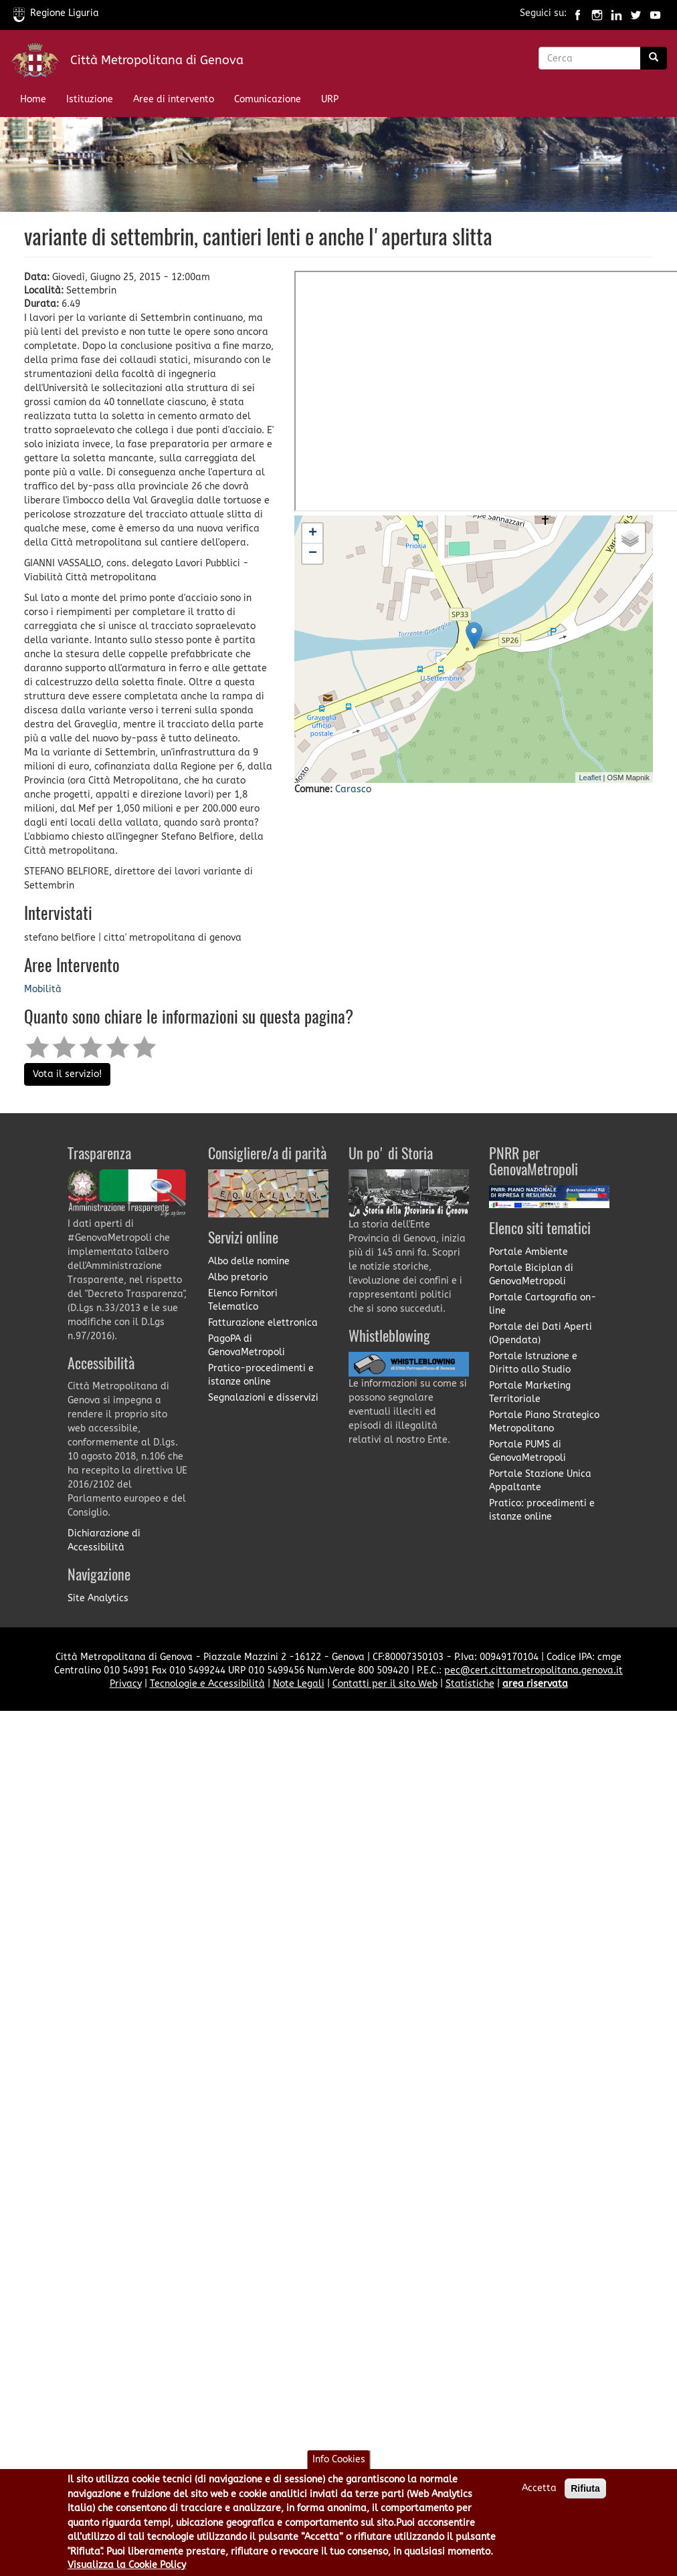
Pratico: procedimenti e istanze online (542, 1510)
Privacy (126, 1683)
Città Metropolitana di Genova (157, 60)
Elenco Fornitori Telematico (243, 1300)
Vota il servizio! (67, 1074)
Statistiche (470, 1683)
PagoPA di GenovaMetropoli (246, 1345)
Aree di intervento (173, 99)
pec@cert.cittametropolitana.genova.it (533, 1670)
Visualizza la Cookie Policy (127, 2565)
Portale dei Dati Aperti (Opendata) (540, 1333)
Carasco (353, 789)
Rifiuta (585, 2488)
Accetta (539, 2488)
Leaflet (590, 778)
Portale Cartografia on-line (542, 1304)
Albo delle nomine (249, 1261)
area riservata (535, 1683)
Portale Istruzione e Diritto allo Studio (533, 1363)
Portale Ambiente (528, 1252)
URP (329, 99)
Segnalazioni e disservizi (263, 1397)
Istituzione (89, 99)
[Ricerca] (653, 58)
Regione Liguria (56, 13)
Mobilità (43, 989)
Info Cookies (338, 2459)
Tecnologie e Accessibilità (207, 1683)
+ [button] (312, 533)
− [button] (312, 554)
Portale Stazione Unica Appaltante (540, 1480)
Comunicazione (267, 99)
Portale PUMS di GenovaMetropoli (527, 1451)
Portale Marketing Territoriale (530, 1392)
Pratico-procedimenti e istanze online (261, 1375)
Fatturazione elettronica (263, 1322)
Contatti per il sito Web (385, 1683)
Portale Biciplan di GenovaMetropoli (531, 1274)
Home (33, 99)
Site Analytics (98, 1598)
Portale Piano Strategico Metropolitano (544, 1421)
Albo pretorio (238, 1277)
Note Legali (298, 1683)
